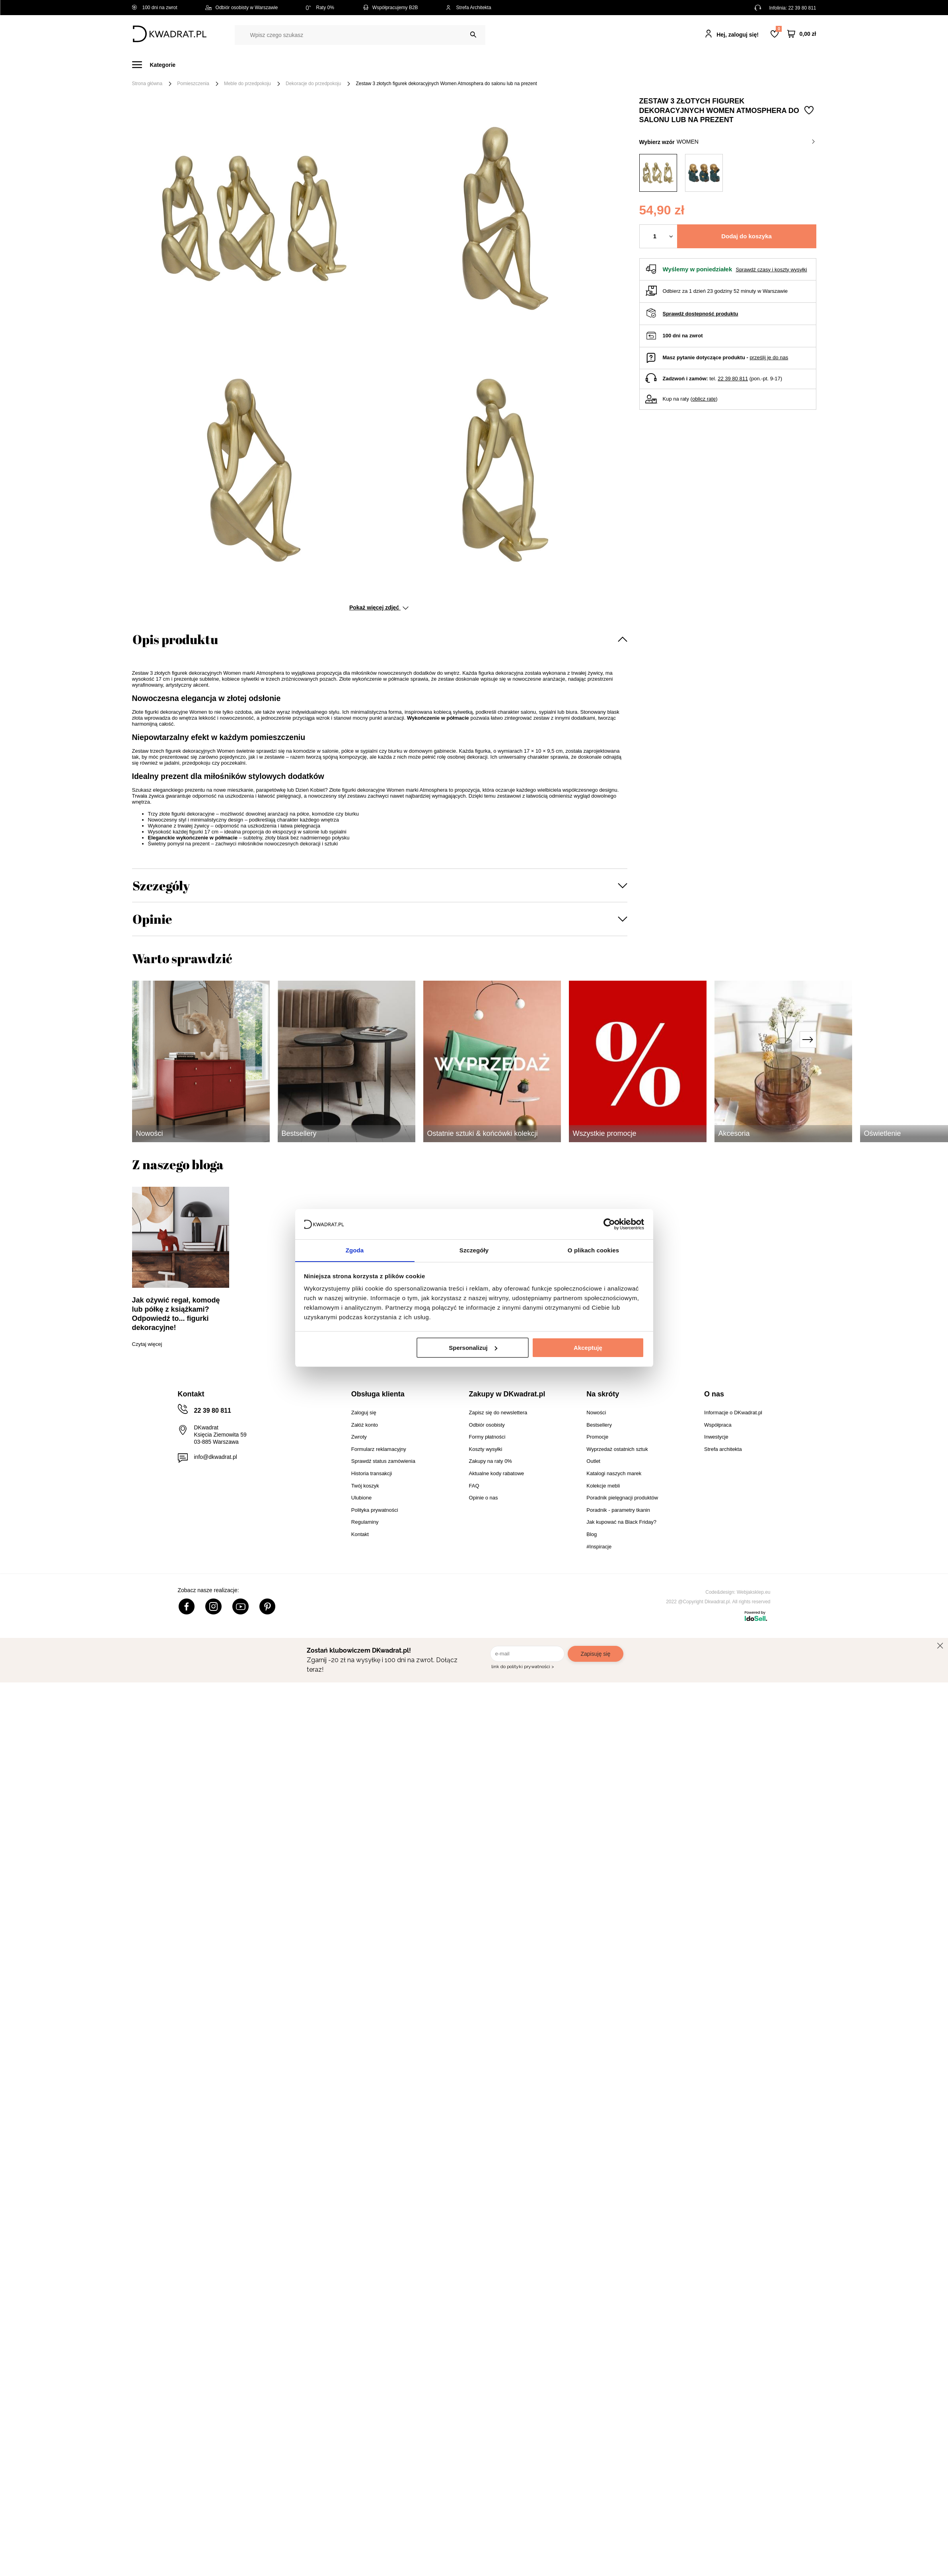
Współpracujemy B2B (390, 7)
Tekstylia (514, 64)
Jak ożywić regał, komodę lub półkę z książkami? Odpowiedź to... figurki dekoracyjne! (176, 1314)
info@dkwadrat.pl (215, 1457)
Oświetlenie (559, 64)
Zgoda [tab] (355, 1250)
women (746, 141)
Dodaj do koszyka (746, 236)
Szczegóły (161, 885)
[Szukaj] (473, 35)
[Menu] (158, 64)
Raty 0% (320, 7)
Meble (193, 64)
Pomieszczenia (193, 83)
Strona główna (147, 83)
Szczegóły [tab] (474, 1250)
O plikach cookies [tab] (593, 1250)
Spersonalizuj (473, 1347)
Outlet (600, 64)
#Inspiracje (683, 64)
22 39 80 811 (802, 8)
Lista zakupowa (778, 29)
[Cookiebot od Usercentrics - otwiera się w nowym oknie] (609, 1224)
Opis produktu (175, 639)
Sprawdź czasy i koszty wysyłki (771, 270)
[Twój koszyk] (801, 34)
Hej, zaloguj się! (737, 34)
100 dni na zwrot (154, 7)
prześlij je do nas (768, 357)
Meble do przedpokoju (247, 83)
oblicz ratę (704, 399)
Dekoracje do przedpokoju (313, 83)
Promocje (638, 64)
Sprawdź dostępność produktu (700, 314)
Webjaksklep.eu (754, 1592)
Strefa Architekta (468, 7)
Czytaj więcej (147, 1344)
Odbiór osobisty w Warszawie (241, 7)
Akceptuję (588, 1347)
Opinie (152, 918)
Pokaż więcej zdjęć (379, 607)
